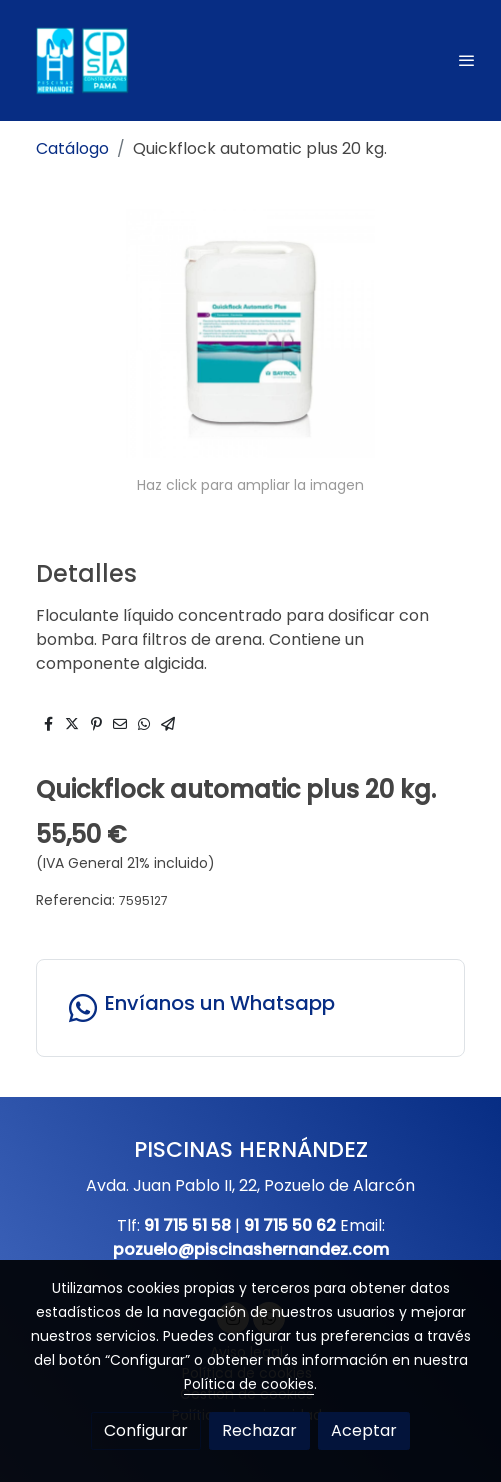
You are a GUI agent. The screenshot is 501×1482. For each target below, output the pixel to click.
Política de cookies (249, 1384)
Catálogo (72, 148)
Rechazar (259, 1430)
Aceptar (364, 1430)
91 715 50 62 (290, 1225)
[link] (80, 60)
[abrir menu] (467, 60)
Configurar (146, 1430)
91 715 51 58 (187, 1225)
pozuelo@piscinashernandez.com (251, 1249)
